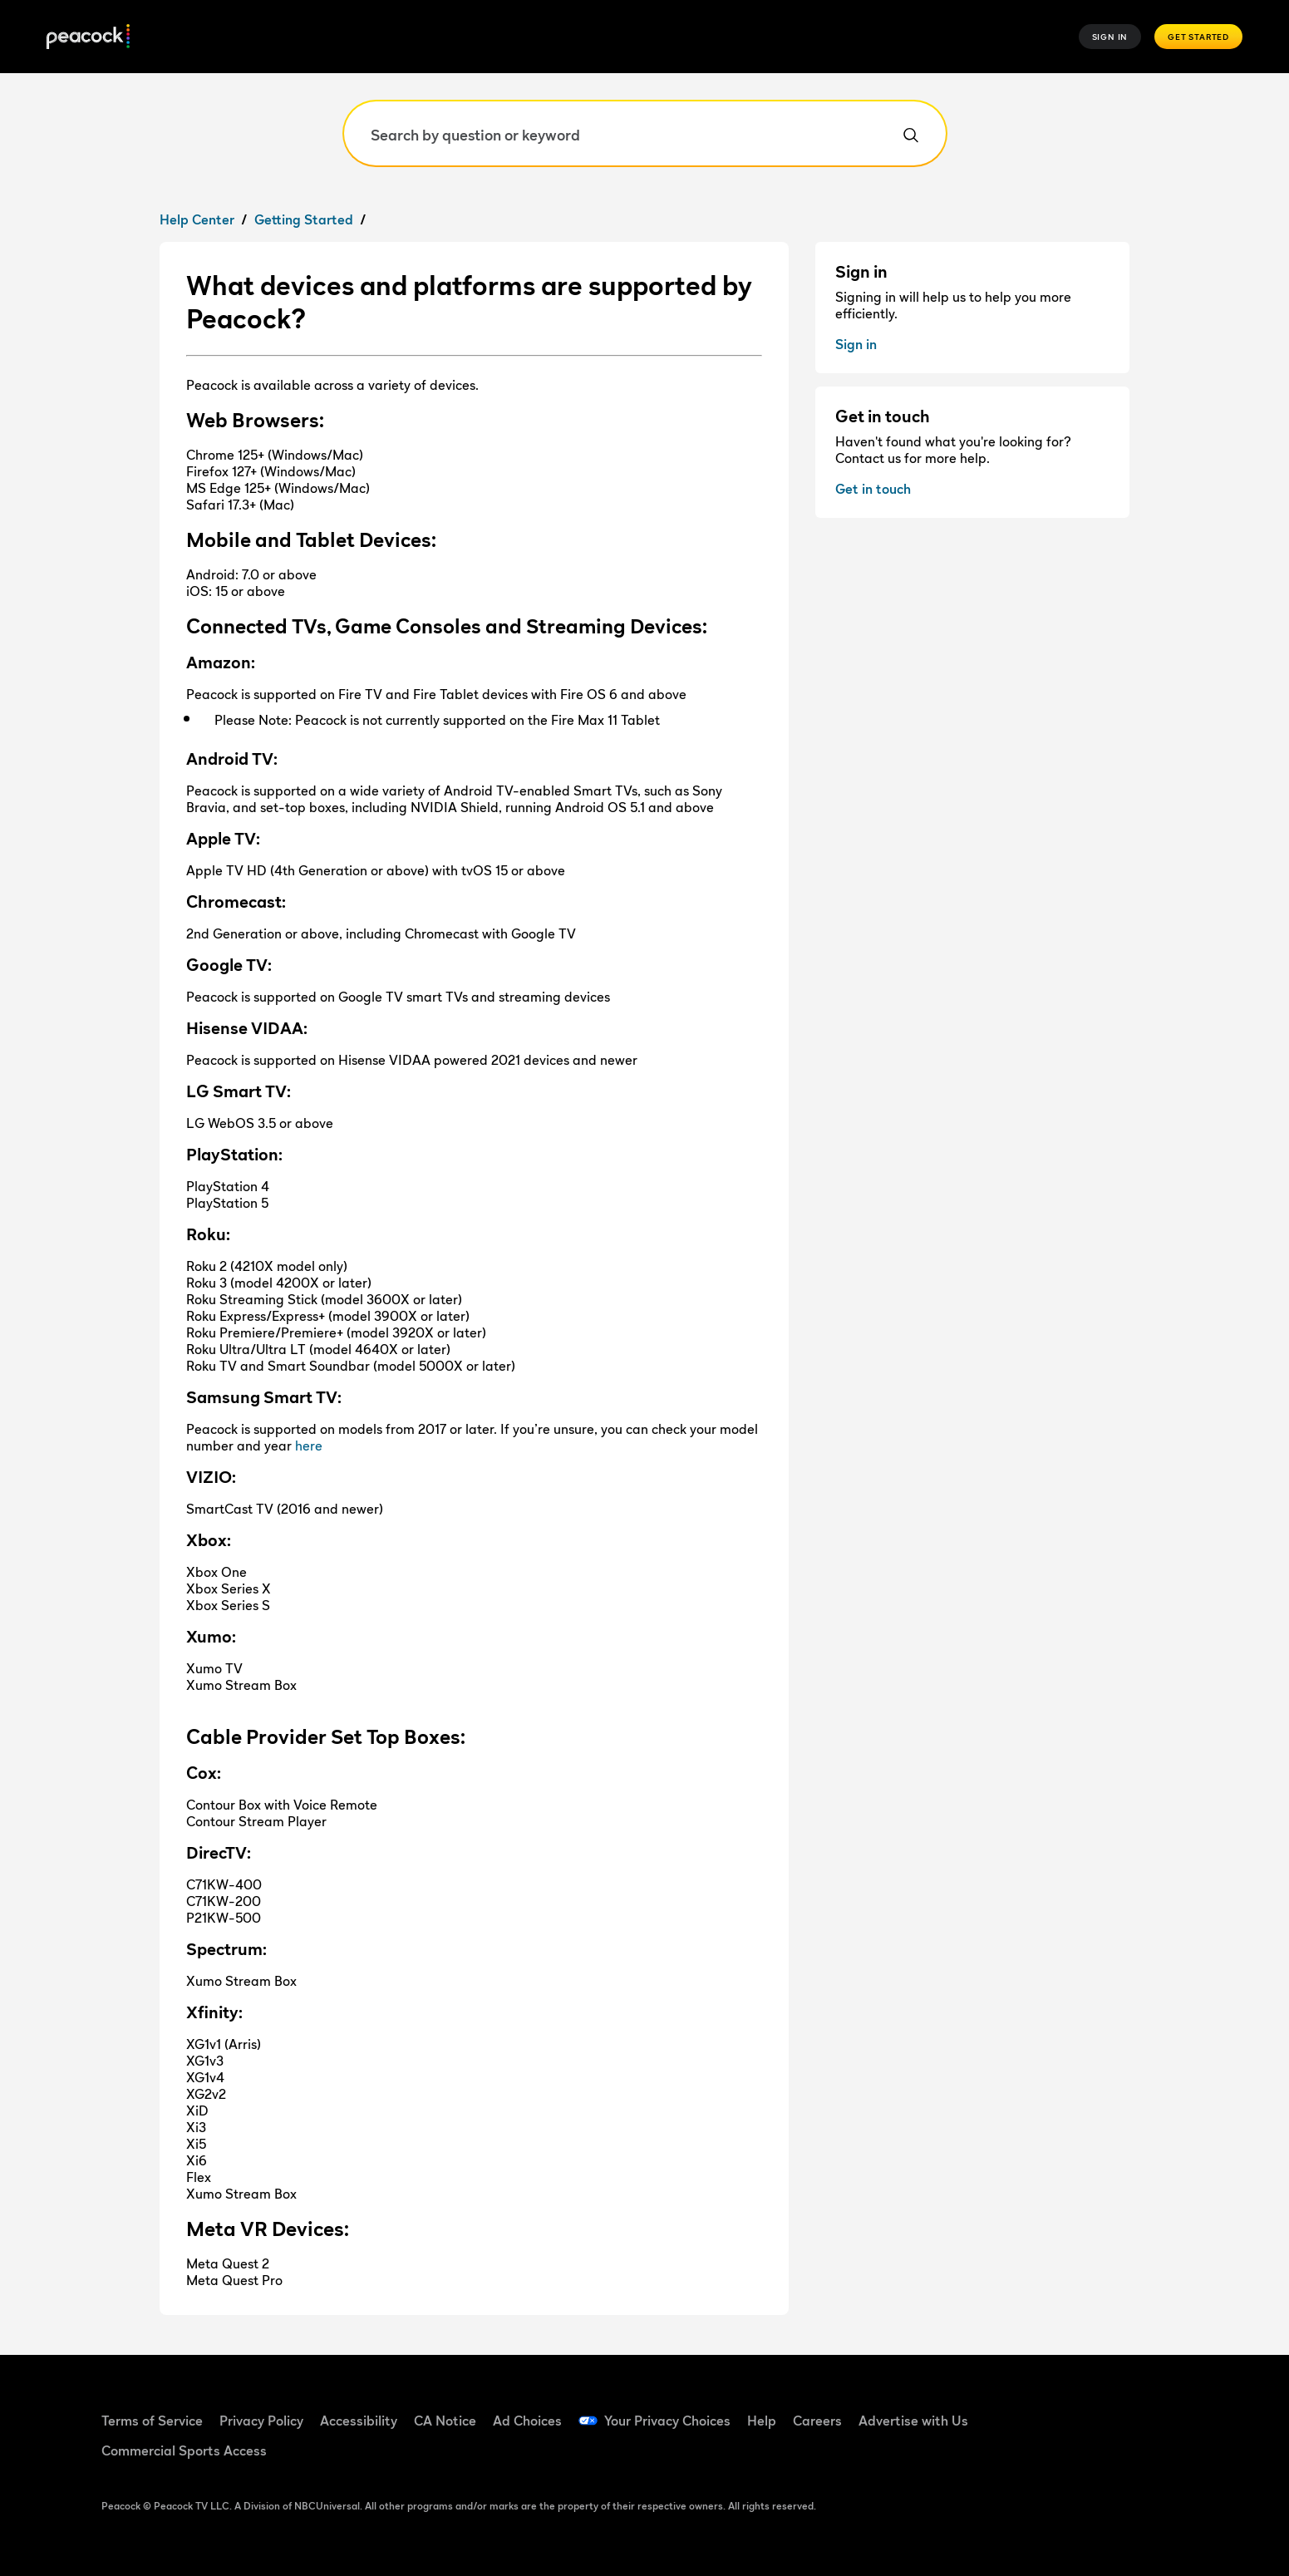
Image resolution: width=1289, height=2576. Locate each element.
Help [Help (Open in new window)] (761, 2420)
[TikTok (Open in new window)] (1075, 2409)
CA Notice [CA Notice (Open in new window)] (445, 2420)
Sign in (856, 344)
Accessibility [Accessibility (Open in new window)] (358, 2420)
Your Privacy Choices (667, 2420)
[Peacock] (88, 37)
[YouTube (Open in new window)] (1118, 2409)
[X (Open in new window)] (1032, 2457)
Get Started (1198, 37)
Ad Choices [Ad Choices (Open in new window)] (527, 2420)
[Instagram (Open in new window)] (1162, 2409)
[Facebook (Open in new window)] (1032, 2409)
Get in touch (873, 488)
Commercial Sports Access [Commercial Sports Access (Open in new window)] (184, 2450)
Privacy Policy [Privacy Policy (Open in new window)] (261, 2420)
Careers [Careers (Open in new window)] (817, 2420)
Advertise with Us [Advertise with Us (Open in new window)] (913, 2420)
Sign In (1110, 37)
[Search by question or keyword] (644, 133)
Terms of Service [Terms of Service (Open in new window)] (152, 2420)
